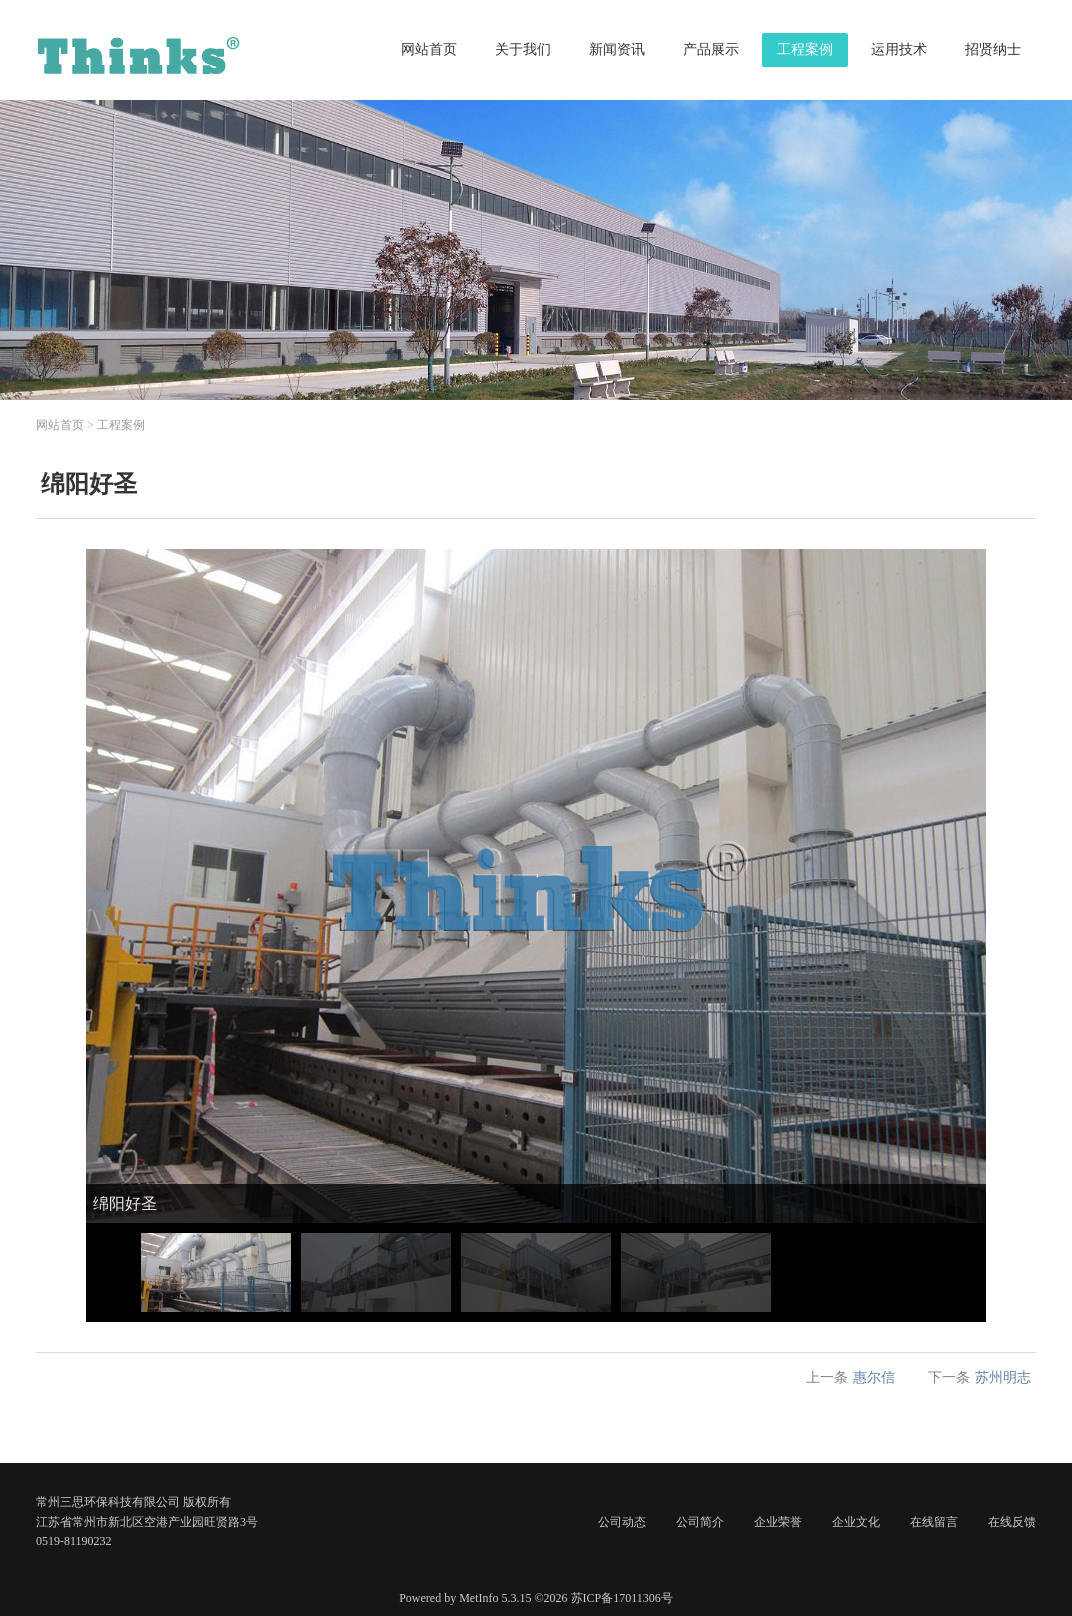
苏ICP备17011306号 (622, 1598)
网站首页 (429, 49)
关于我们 (523, 49)
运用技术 (899, 49)
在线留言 (934, 1522)
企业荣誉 (778, 1522)
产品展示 (711, 49)
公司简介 (700, 1522)
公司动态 (622, 1522)
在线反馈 (1012, 1522)
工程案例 (805, 49)
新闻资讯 (617, 49)
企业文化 (856, 1522)
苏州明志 (1003, 1377)
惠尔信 (874, 1377)
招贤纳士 (993, 49)
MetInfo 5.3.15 (495, 1598)
